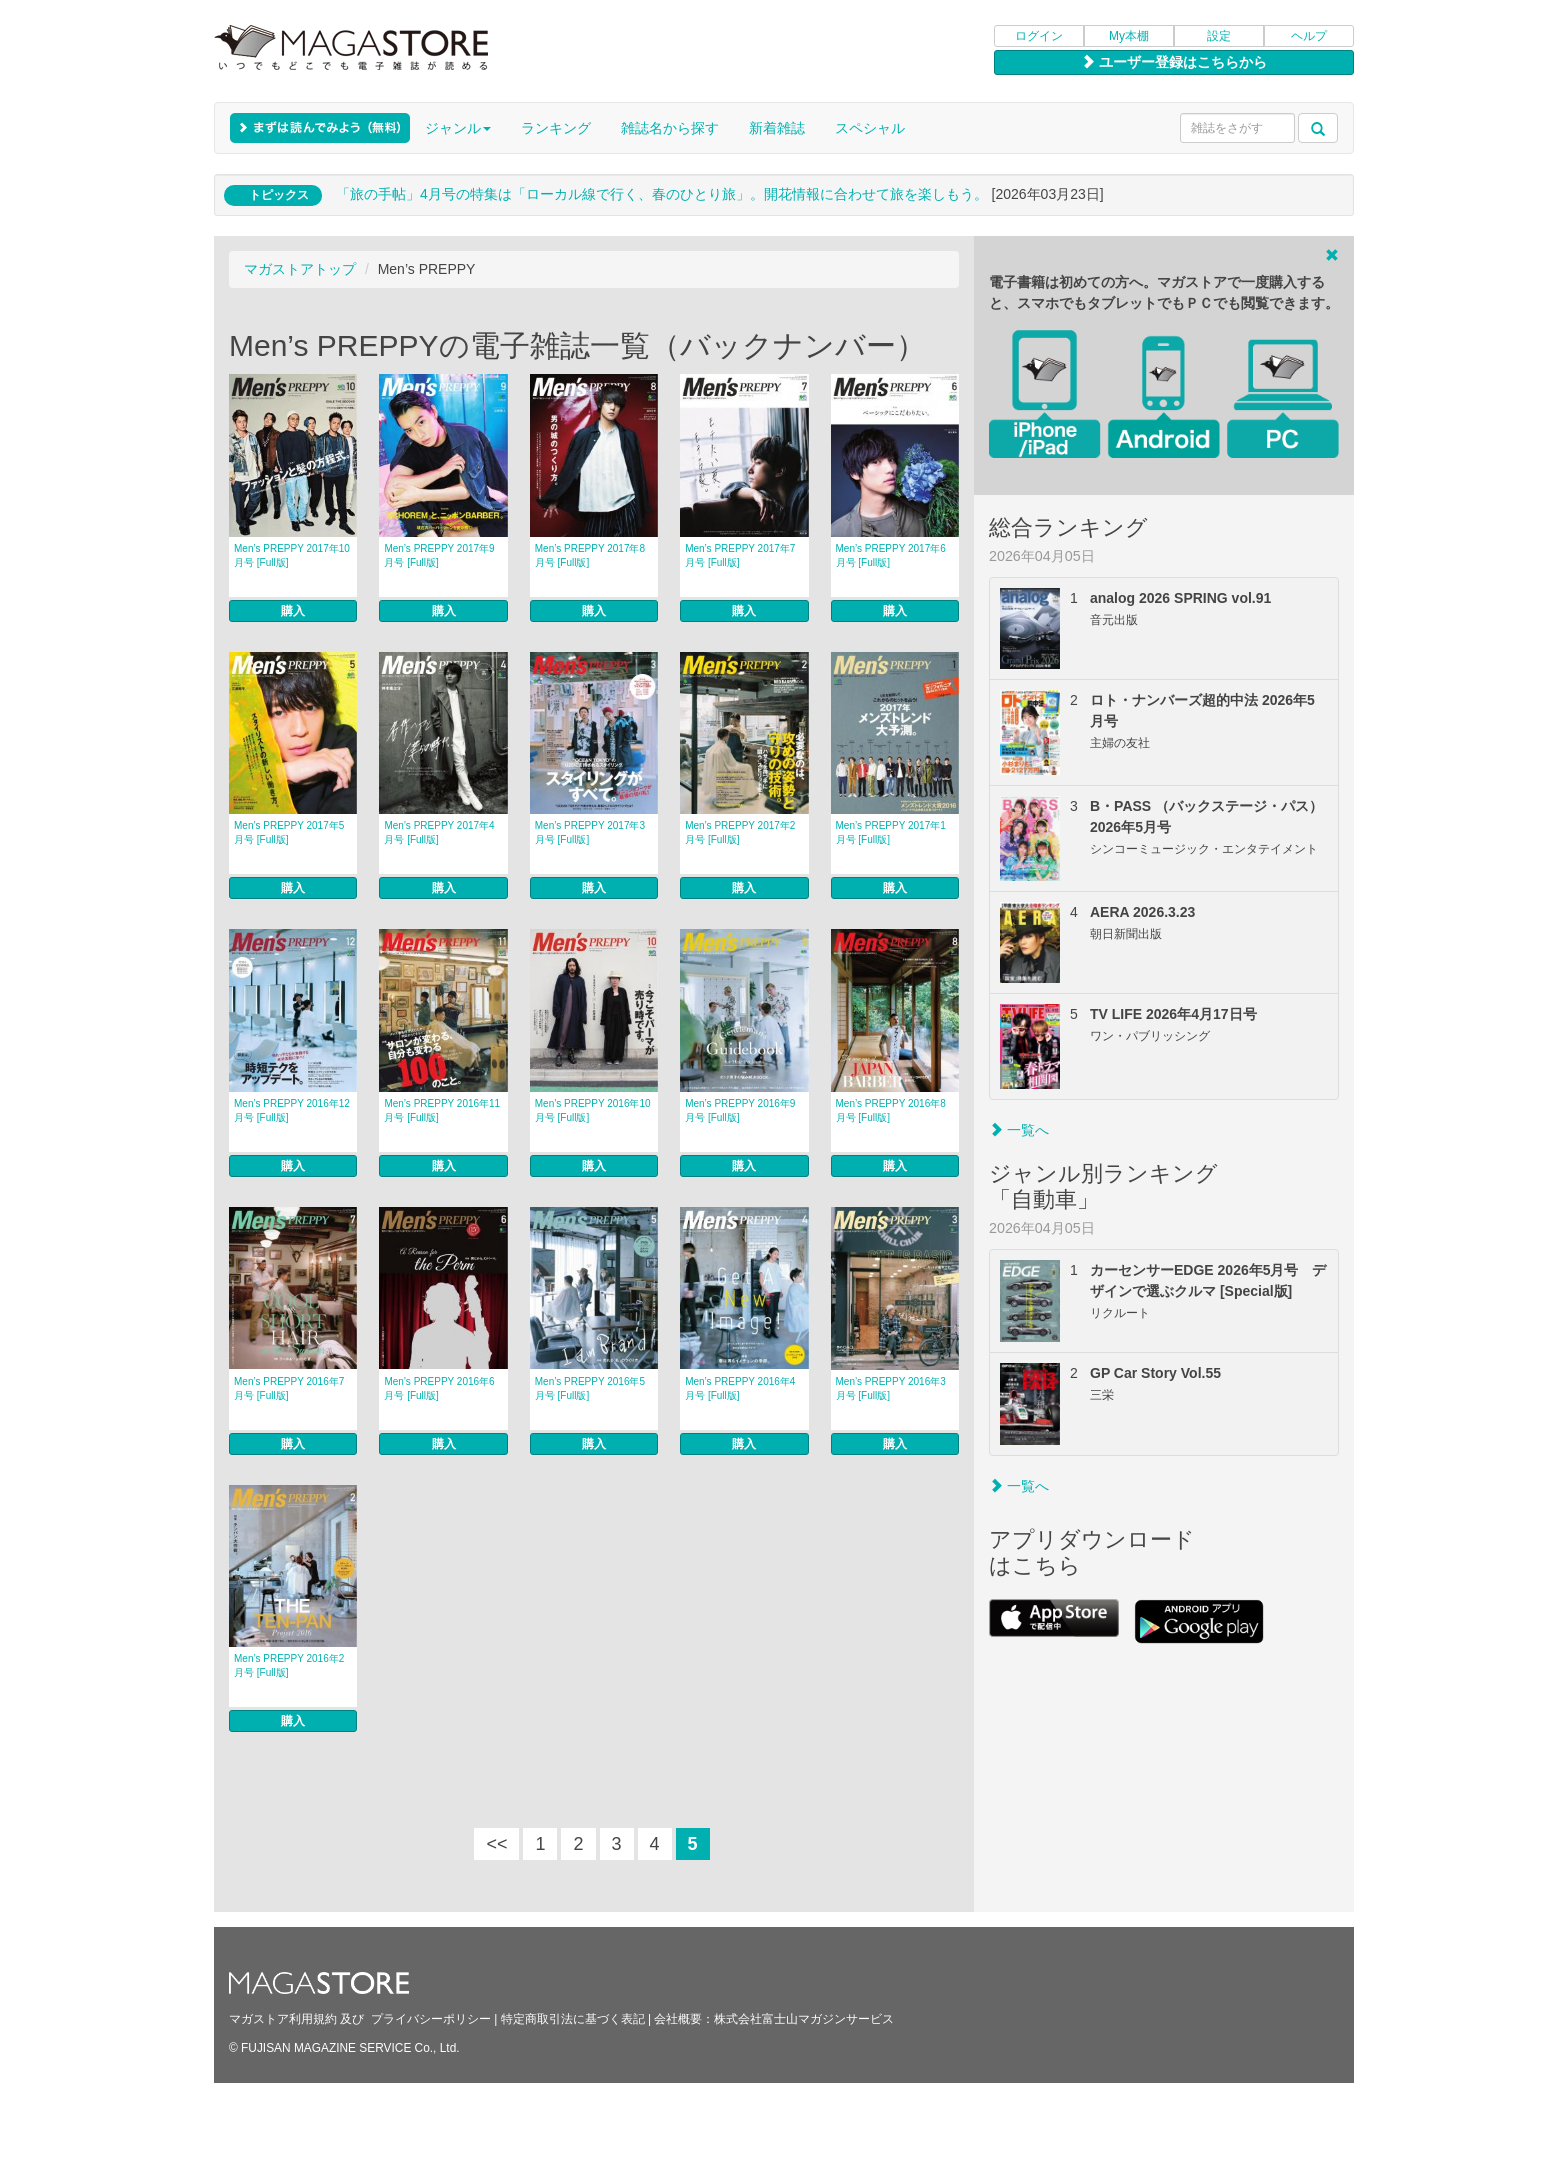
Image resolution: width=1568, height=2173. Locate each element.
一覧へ (1019, 1130)
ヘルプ (1309, 36)
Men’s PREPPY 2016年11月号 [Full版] (442, 1110)
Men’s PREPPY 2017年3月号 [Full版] (590, 832)
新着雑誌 (777, 128)
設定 (1219, 36)
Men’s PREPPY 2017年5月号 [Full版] (289, 832)
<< (496, 1844)
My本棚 (1129, 36)
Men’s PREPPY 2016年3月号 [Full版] (891, 1388)
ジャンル (458, 128)
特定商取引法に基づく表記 (573, 2019)
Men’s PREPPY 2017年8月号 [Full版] (590, 555)
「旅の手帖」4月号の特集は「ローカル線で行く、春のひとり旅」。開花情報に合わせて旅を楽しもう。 (662, 194)
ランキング (556, 128)
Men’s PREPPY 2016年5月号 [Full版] (590, 1388)
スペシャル (870, 128)
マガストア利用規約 (283, 2019)
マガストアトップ (300, 269)
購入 (293, 611)
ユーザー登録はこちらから (1174, 62)
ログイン (1039, 36)
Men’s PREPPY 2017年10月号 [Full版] (292, 555)
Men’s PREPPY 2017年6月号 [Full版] (891, 555)
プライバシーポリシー (431, 2019)
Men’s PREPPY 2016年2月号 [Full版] (289, 1665)
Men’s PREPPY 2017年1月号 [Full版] (891, 832)
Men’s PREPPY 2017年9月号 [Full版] (439, 555)
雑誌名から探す (670, 128)
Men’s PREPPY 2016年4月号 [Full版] (740, 1388)
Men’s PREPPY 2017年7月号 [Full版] (740, 555)
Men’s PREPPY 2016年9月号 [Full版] (740, 1110)
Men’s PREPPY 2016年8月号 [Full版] (891, 1110)
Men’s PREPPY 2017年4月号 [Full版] (439, 832)
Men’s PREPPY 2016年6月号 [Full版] (439, 1388)
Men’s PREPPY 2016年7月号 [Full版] (289, 1388)
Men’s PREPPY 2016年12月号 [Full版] (292, 1110)
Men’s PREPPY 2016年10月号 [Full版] (593, 1110)
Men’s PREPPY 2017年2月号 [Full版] (740, 832)
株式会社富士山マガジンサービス (804, 2019)
